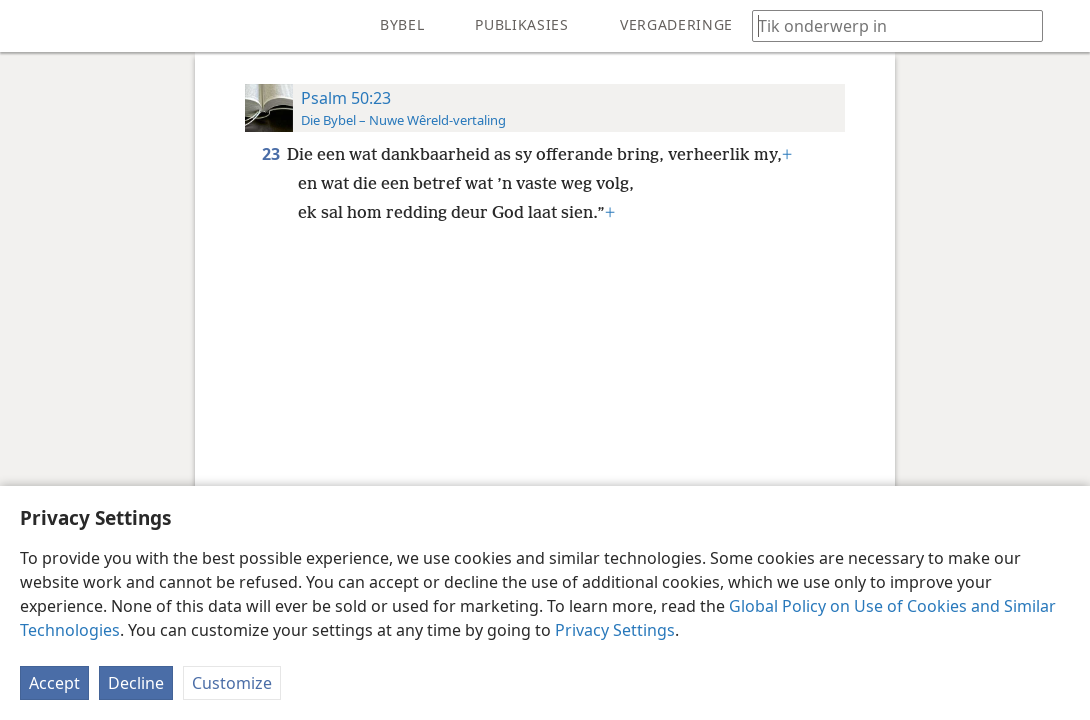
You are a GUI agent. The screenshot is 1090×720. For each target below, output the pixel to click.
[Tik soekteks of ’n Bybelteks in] (888, 25)
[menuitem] (30, 26)
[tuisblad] (30, 26)
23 (272, 154)
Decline (136, 683)
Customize (232, 683)
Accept (54, 683)
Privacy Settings (615, 630)
